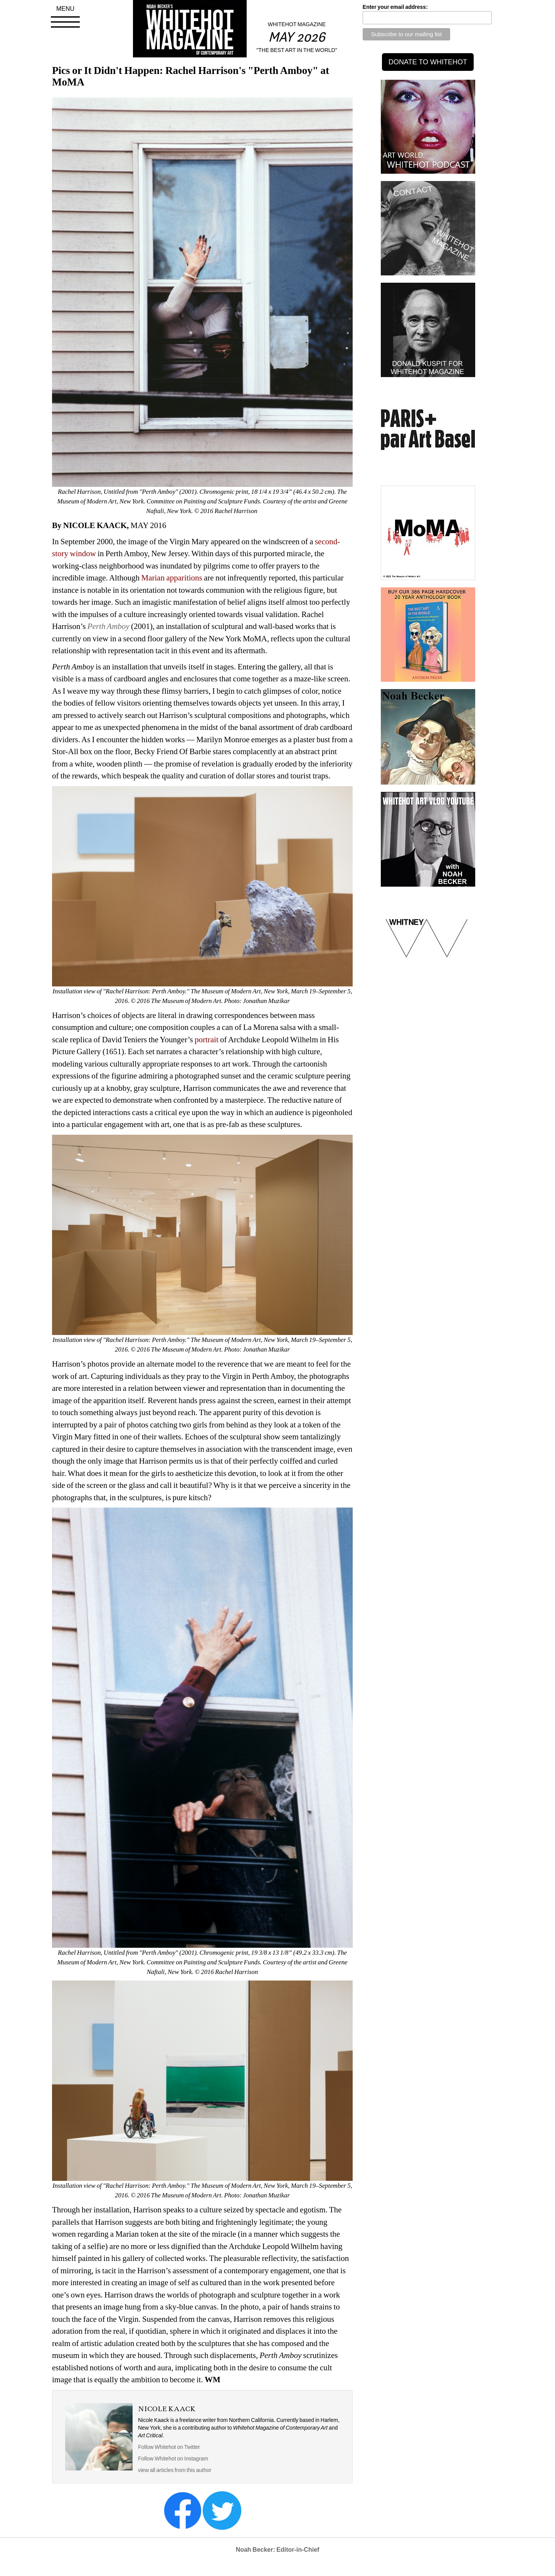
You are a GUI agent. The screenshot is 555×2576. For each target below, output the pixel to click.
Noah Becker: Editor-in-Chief (278, 2549)
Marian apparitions (172, 577)
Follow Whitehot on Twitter (169, 2447)
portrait (207, 1039)
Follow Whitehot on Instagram (173, 2458)
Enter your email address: (395, 7)
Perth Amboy (108, 626)
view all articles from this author (174, 2470)
